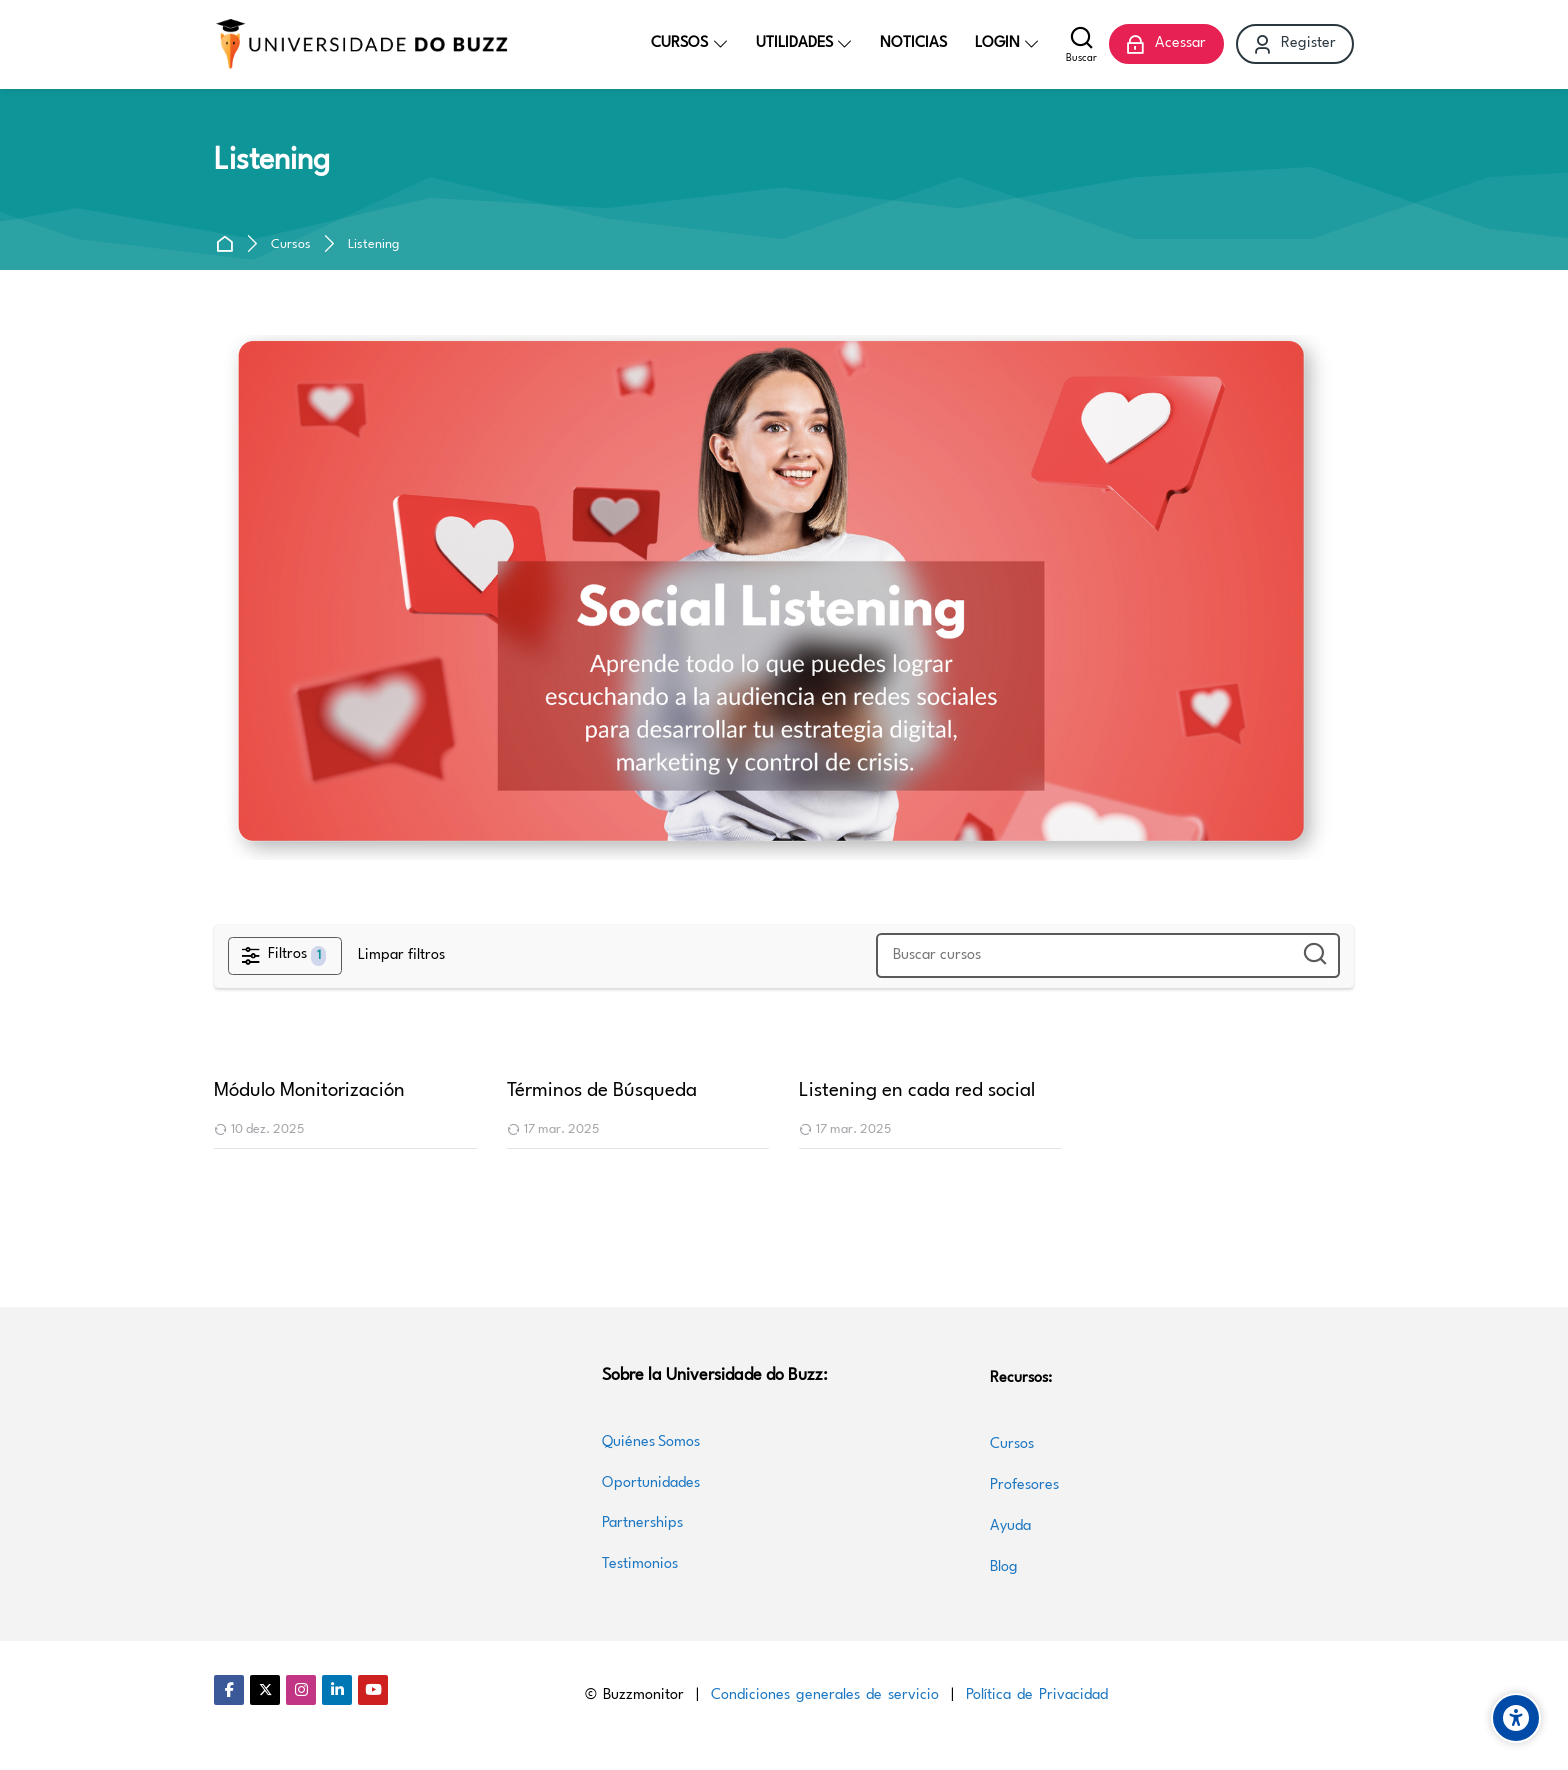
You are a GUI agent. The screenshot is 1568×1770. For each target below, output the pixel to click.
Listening (373, 244)
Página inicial (228, 245)
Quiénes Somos (651, 1442)
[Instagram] (301, 1690)
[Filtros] (285, 956)
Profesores (1024, 1485)
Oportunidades (651, 1483)
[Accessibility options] (1516, 1718)
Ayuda (1010, 1526)
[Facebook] (229, 1690)
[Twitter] (265, 1690)
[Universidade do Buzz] (361, 44)
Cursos (291, 244)
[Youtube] (373, 1690)
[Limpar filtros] (401, 956)
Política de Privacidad (1037, 1695)
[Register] (1295, 44)
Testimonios (640, 1564)
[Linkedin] (337, 1690)
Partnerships (642, 1523)
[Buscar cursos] (1314, 955)
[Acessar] (1166, 44)
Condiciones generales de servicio (825, 1695)
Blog (1004, 1567)
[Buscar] (1081, 44)
